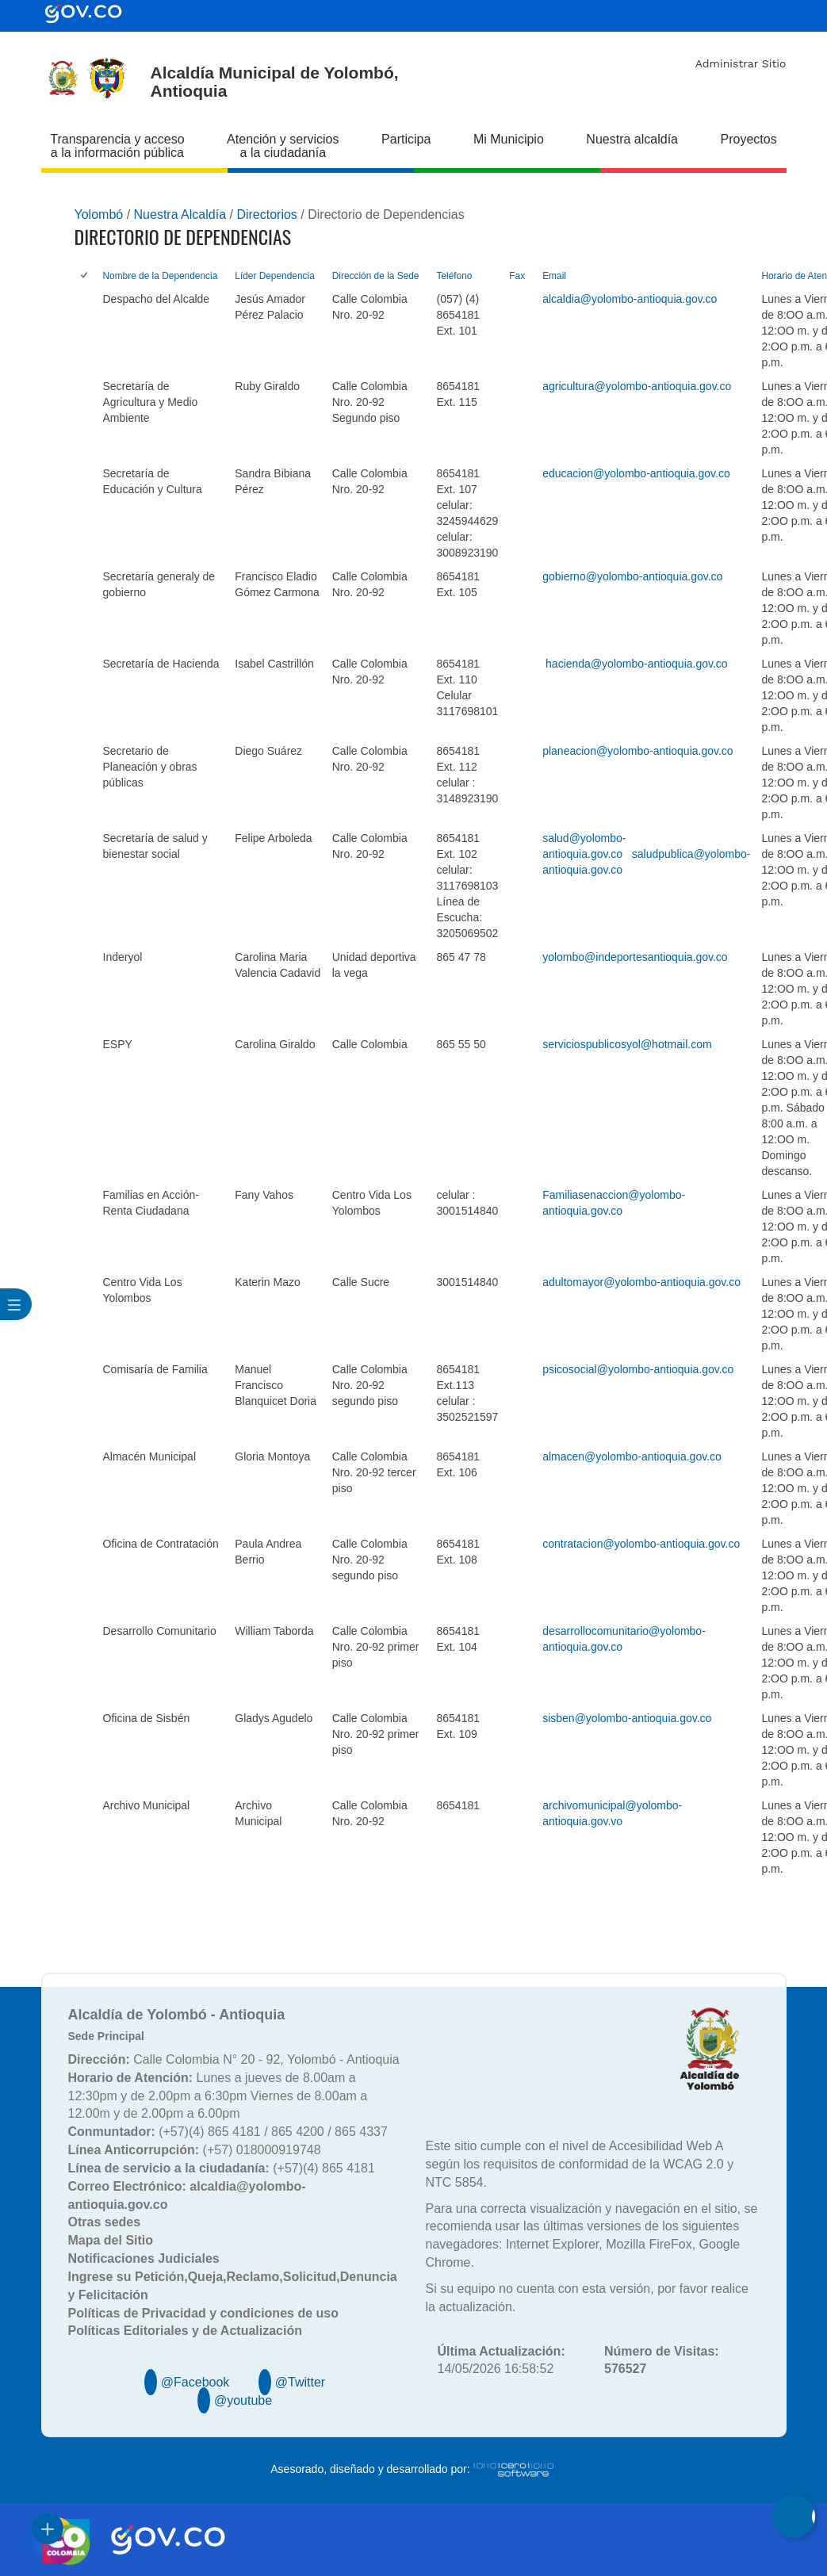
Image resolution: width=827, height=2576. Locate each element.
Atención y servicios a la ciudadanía (283, 145)
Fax (517, 275)
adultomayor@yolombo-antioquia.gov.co (641, 1282)
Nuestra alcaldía (632, 139)
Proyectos (749, 139)
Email (554, 275)
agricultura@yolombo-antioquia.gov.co (636, 386)
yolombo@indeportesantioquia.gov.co (634, 957)
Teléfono (454, 275)
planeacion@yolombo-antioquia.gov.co (637, 750)
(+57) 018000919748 (194, 2150)
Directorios (266, 214)
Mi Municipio (508, 139)
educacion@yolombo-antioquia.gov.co (636, 473)
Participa (406, 139)
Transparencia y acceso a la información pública (117, 145)
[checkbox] (85, 276)
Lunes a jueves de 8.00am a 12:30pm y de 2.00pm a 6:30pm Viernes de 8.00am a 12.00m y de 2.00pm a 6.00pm (218, 2096)
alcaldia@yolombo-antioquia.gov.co (629, 299)
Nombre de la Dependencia (160, 275)
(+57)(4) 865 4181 (221, 2168)
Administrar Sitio (741, 63)
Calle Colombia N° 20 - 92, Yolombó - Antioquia (234, 2059)
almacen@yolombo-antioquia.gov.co (632, 1456)
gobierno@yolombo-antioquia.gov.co (632, 576)
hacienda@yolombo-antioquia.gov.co (637, 663)
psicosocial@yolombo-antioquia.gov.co (637, 1369)
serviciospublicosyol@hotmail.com (626, 1044)
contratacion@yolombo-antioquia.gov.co (641, 1543)
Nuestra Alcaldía (180, 214)
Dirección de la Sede (375, 275)
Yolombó (99, 214)
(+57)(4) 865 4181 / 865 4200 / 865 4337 (228, 2131)
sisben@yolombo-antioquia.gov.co (626, 1718)
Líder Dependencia (274, 275)
